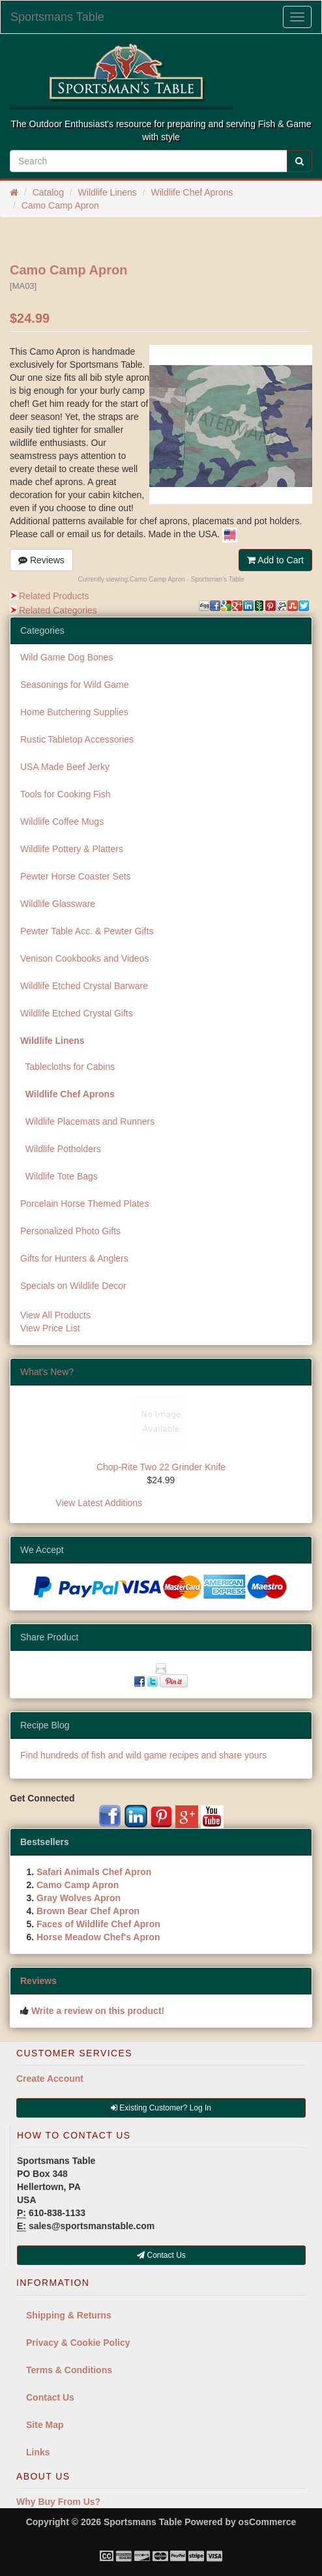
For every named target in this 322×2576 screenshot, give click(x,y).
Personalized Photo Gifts (70, 1231)
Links (38, 2452)
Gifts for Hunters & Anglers (74, 1258)
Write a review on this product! (97, 2011)
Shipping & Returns (68, 2315)
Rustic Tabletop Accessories (77, 739)
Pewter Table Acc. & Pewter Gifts (86, 931)
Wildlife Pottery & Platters (71, 849)
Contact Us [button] (161, 2255)
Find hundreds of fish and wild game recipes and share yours (143, 1755)
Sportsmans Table (57, 16)
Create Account (49, 2078)
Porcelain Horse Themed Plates (84, 1203)
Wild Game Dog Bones (66, 657)
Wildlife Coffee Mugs (62, 821)
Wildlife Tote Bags (59, 1176)
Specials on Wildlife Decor (73, 1286)
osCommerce (268, 2522)
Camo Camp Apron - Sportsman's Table (187, 579)
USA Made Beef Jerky (65, 767)
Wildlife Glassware (57, 903)
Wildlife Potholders (60, 1149)
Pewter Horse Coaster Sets (75, 876)
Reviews (41, 560)
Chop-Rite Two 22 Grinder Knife (161, 1467)
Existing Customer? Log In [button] (161, 2107)
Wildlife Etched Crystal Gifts (76, 1013)
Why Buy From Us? (58, 2501)
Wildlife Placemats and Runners (87, 1121)
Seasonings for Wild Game (74, 684)
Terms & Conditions (69, 2370)
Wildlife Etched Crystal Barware (84, 986)
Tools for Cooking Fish (65, 794)
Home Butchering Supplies (74, 712)
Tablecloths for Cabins (67, 1066)
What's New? (47, 1372)
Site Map (45, 2425)
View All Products (55, 1315)
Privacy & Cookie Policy (78, 2342)
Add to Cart (275, 560)
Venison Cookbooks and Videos (84, 958)
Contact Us (50, 2397)
